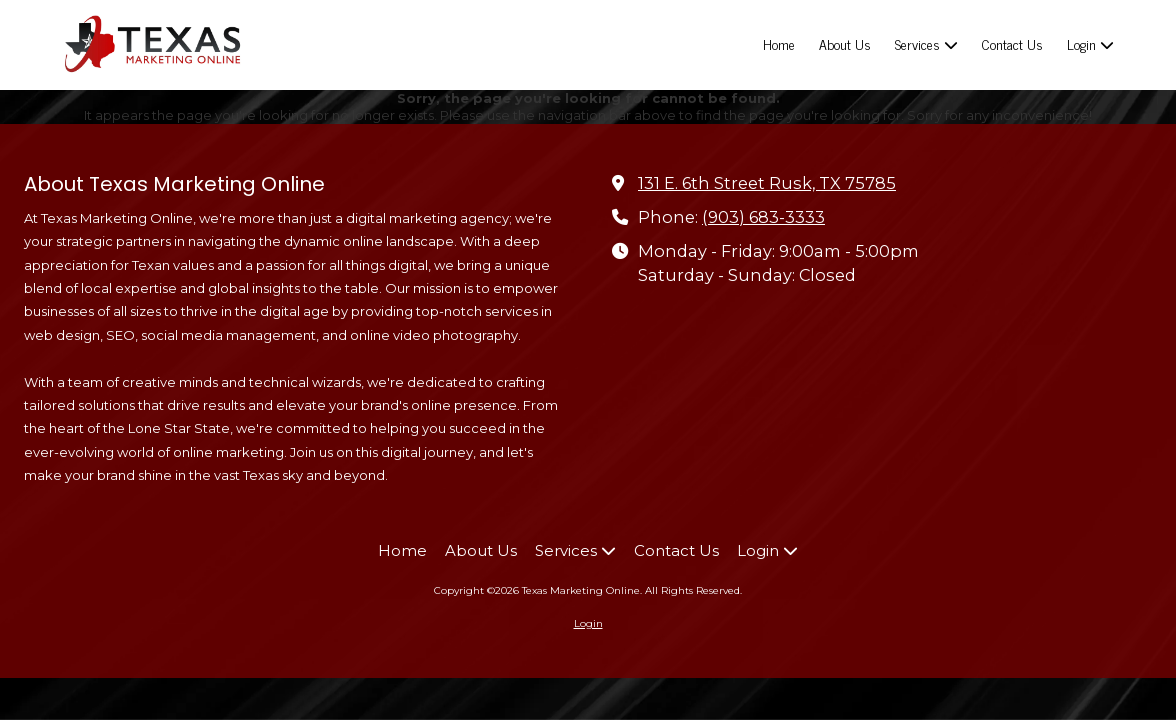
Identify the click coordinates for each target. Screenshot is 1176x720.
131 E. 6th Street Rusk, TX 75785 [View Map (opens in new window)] (767, 183)
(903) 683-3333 (763, 217)
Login (588, 623)
